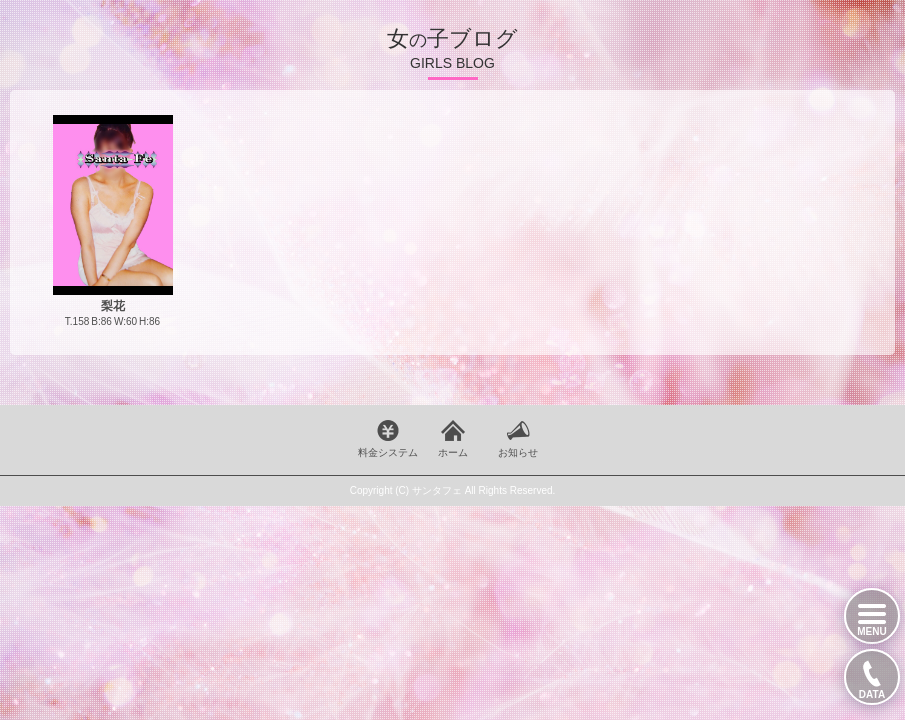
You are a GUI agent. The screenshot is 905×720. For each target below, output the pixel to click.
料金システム (388, 452)
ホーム (453, 452)
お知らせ (518, 452)
